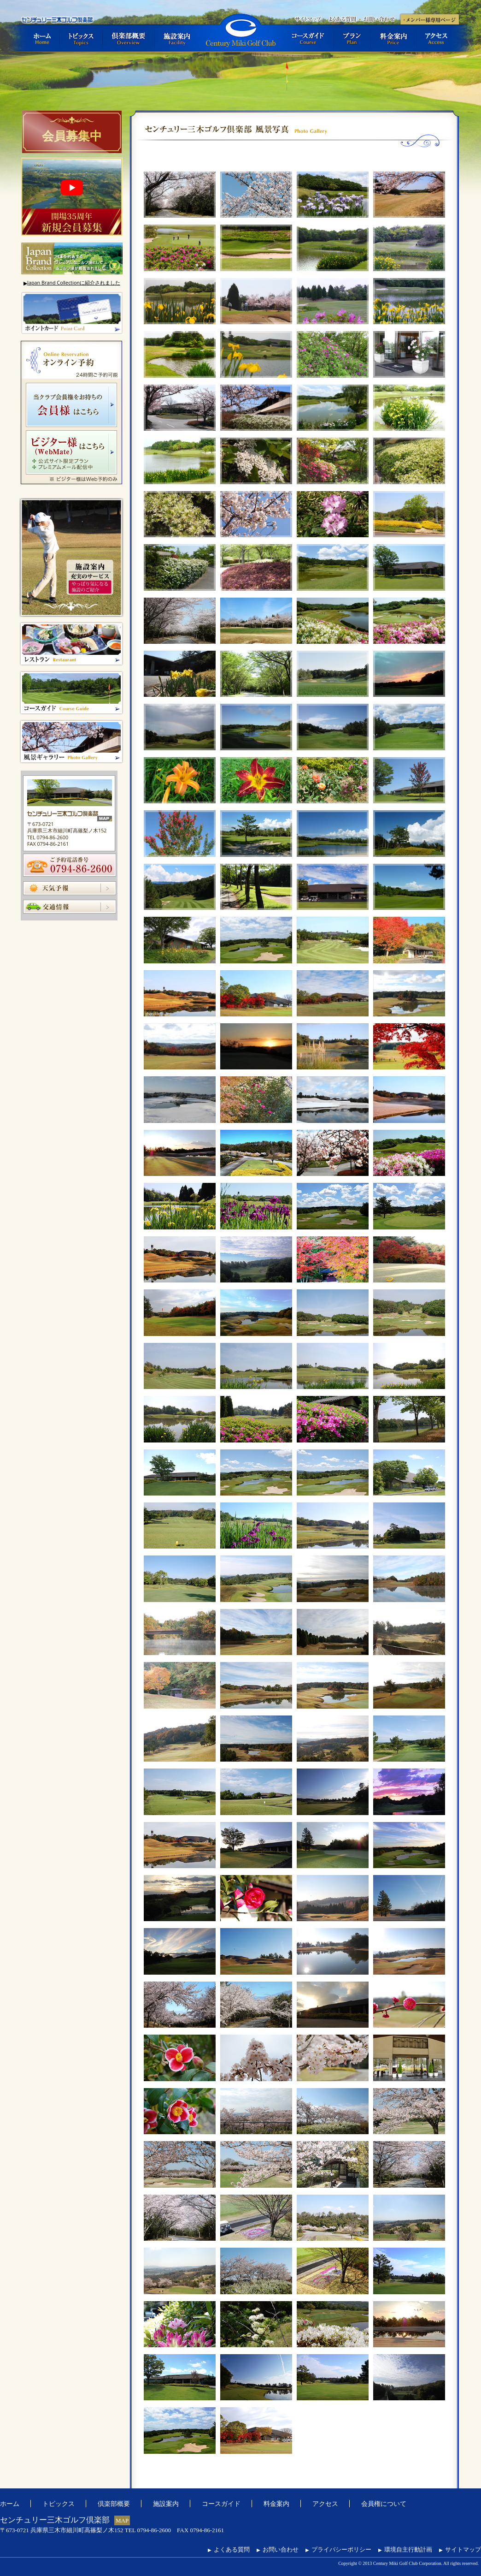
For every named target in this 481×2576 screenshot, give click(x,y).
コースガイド (308, 38)
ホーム (40, 38)
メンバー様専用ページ (429, 18)
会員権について (383, 2503)
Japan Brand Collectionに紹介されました (71, 283)
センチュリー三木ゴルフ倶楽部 (240, 33)
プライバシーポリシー (338, 2549)
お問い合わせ (379, 18)
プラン (352, 38)
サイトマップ (307, 18)
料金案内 (393, 38)
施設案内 (177, 38)
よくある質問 (341, 18)
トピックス (81, 38)
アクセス (438, 38)
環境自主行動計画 (405, 2549)
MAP (122, 2520)
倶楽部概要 (129, 38)
